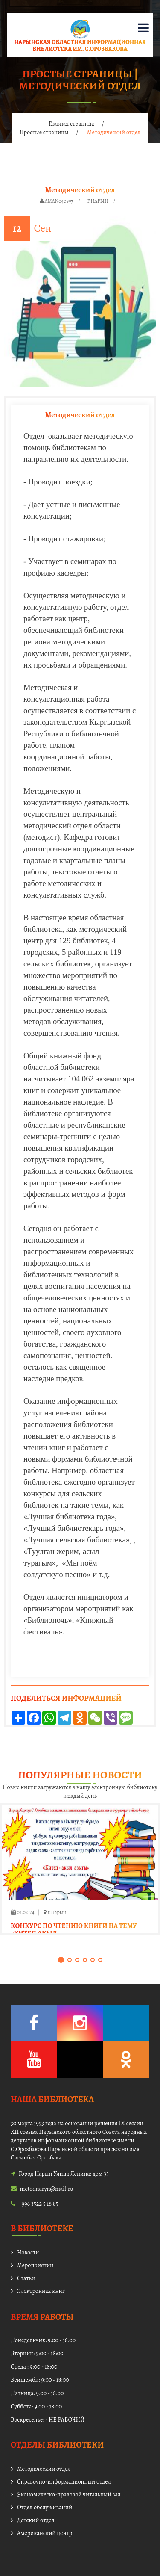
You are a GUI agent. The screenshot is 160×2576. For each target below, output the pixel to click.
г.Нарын (98, 201)
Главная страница (71, 124)
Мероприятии (35, 2265)
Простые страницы (44, 132)
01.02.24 (22, 1912)
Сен (42, 228)
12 (16, 228)
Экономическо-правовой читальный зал (69, 2494)
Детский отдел (36, 2520)
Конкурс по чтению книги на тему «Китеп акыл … (74, 1929)
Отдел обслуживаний (44, 2507)
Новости (28, 2252)
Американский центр (44, 2533)
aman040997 (58, 201)
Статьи (26, 2278)
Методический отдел (43, 2469)
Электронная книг (41, 2291)
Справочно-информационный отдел (64, 2482)
